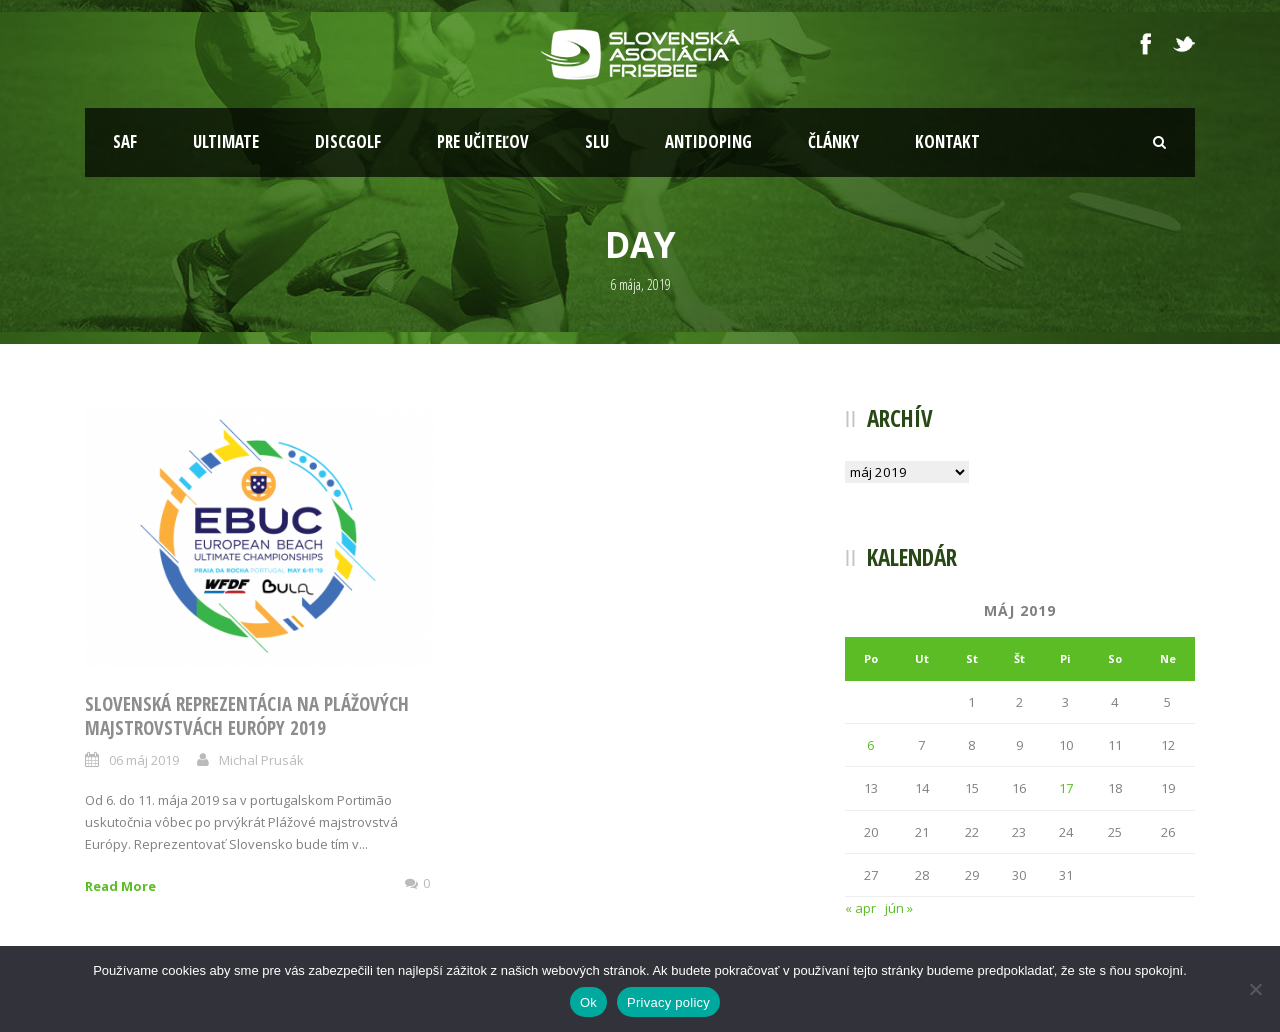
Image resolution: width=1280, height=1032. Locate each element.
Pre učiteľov (483, 141)
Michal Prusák (261, 760)
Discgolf (348, 141)
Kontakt (947, 141)
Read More (120, 886)
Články (833, 141)
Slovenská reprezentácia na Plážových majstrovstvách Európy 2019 (247, 716)
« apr (860, 908)
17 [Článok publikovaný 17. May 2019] (1066, 788)
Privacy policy (668, 1002)
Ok (588, 1002)
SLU (597, 141)
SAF (125, 141)
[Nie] (1255, 989)
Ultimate (226, 141)
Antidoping (708, 141)
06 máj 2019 (144, 760)
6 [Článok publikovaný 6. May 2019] (870, 745)
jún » (899, 908)
